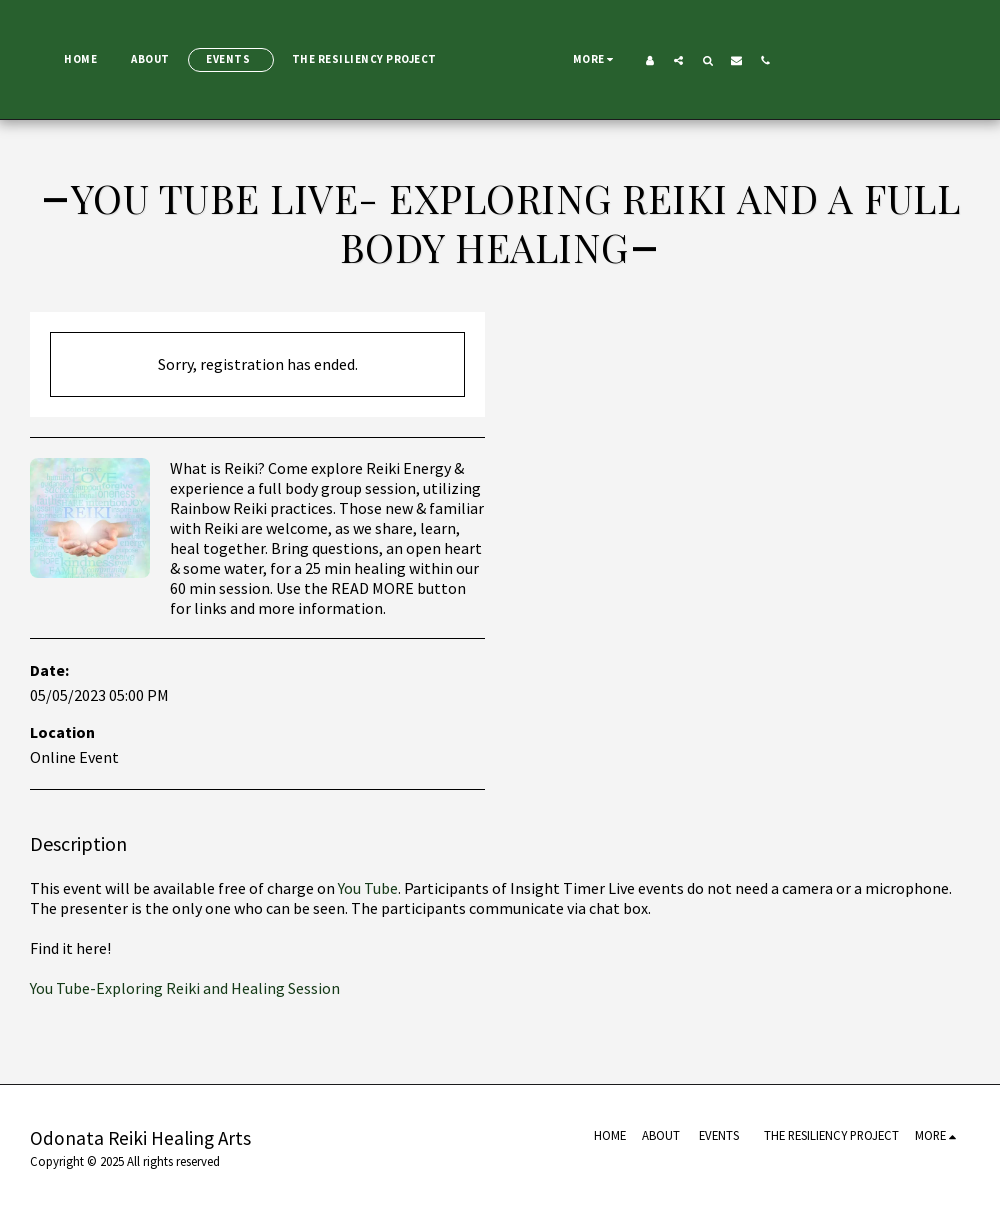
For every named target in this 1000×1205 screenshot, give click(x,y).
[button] (897, 60)
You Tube (366, 888)
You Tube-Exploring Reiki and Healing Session (185, 988)
